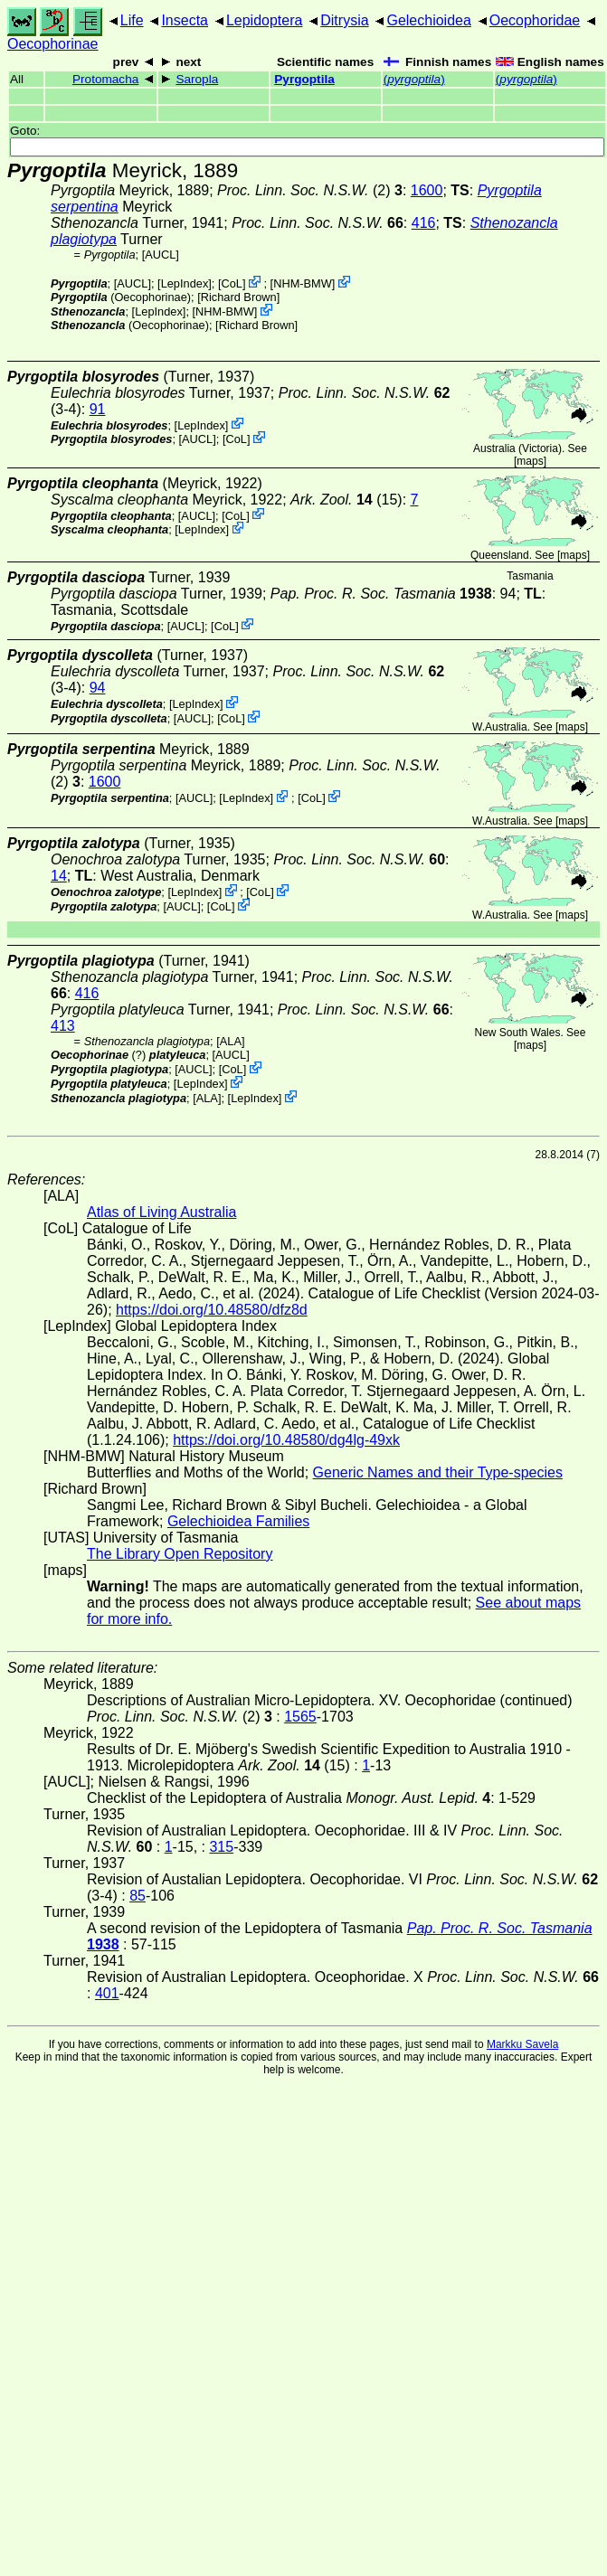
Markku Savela (522, 2044)
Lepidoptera (264, 20)
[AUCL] (160, 254)
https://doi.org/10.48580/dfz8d (212, 1309)
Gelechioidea (428, 20)
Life (132, 20)
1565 (300, 1716)
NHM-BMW (302, 283)
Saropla (196, 79)
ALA (231, 1041)
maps (530, 461)
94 (98, 687)
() (414, 79)
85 (137, 1895)
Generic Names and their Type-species (438, 1472)
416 (424, 223)
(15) (346, 499)
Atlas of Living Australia (161, 1212)
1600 (427, 190)
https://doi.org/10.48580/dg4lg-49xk (286, 1440)
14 (59, 875)
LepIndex (185, 283)
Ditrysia (344, 20)
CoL (232, 283)
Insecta (184, 20)
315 (221, 1846)
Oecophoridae (535, 20)
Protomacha (105, 79)
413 (63, 1025)
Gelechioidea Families (238, 1521)
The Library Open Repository (179, 1554)
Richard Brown (239, 297)
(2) (310, 190)
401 (107, 1993)
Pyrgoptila (304, 79)
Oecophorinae (53, 44)
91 (98, 409)
